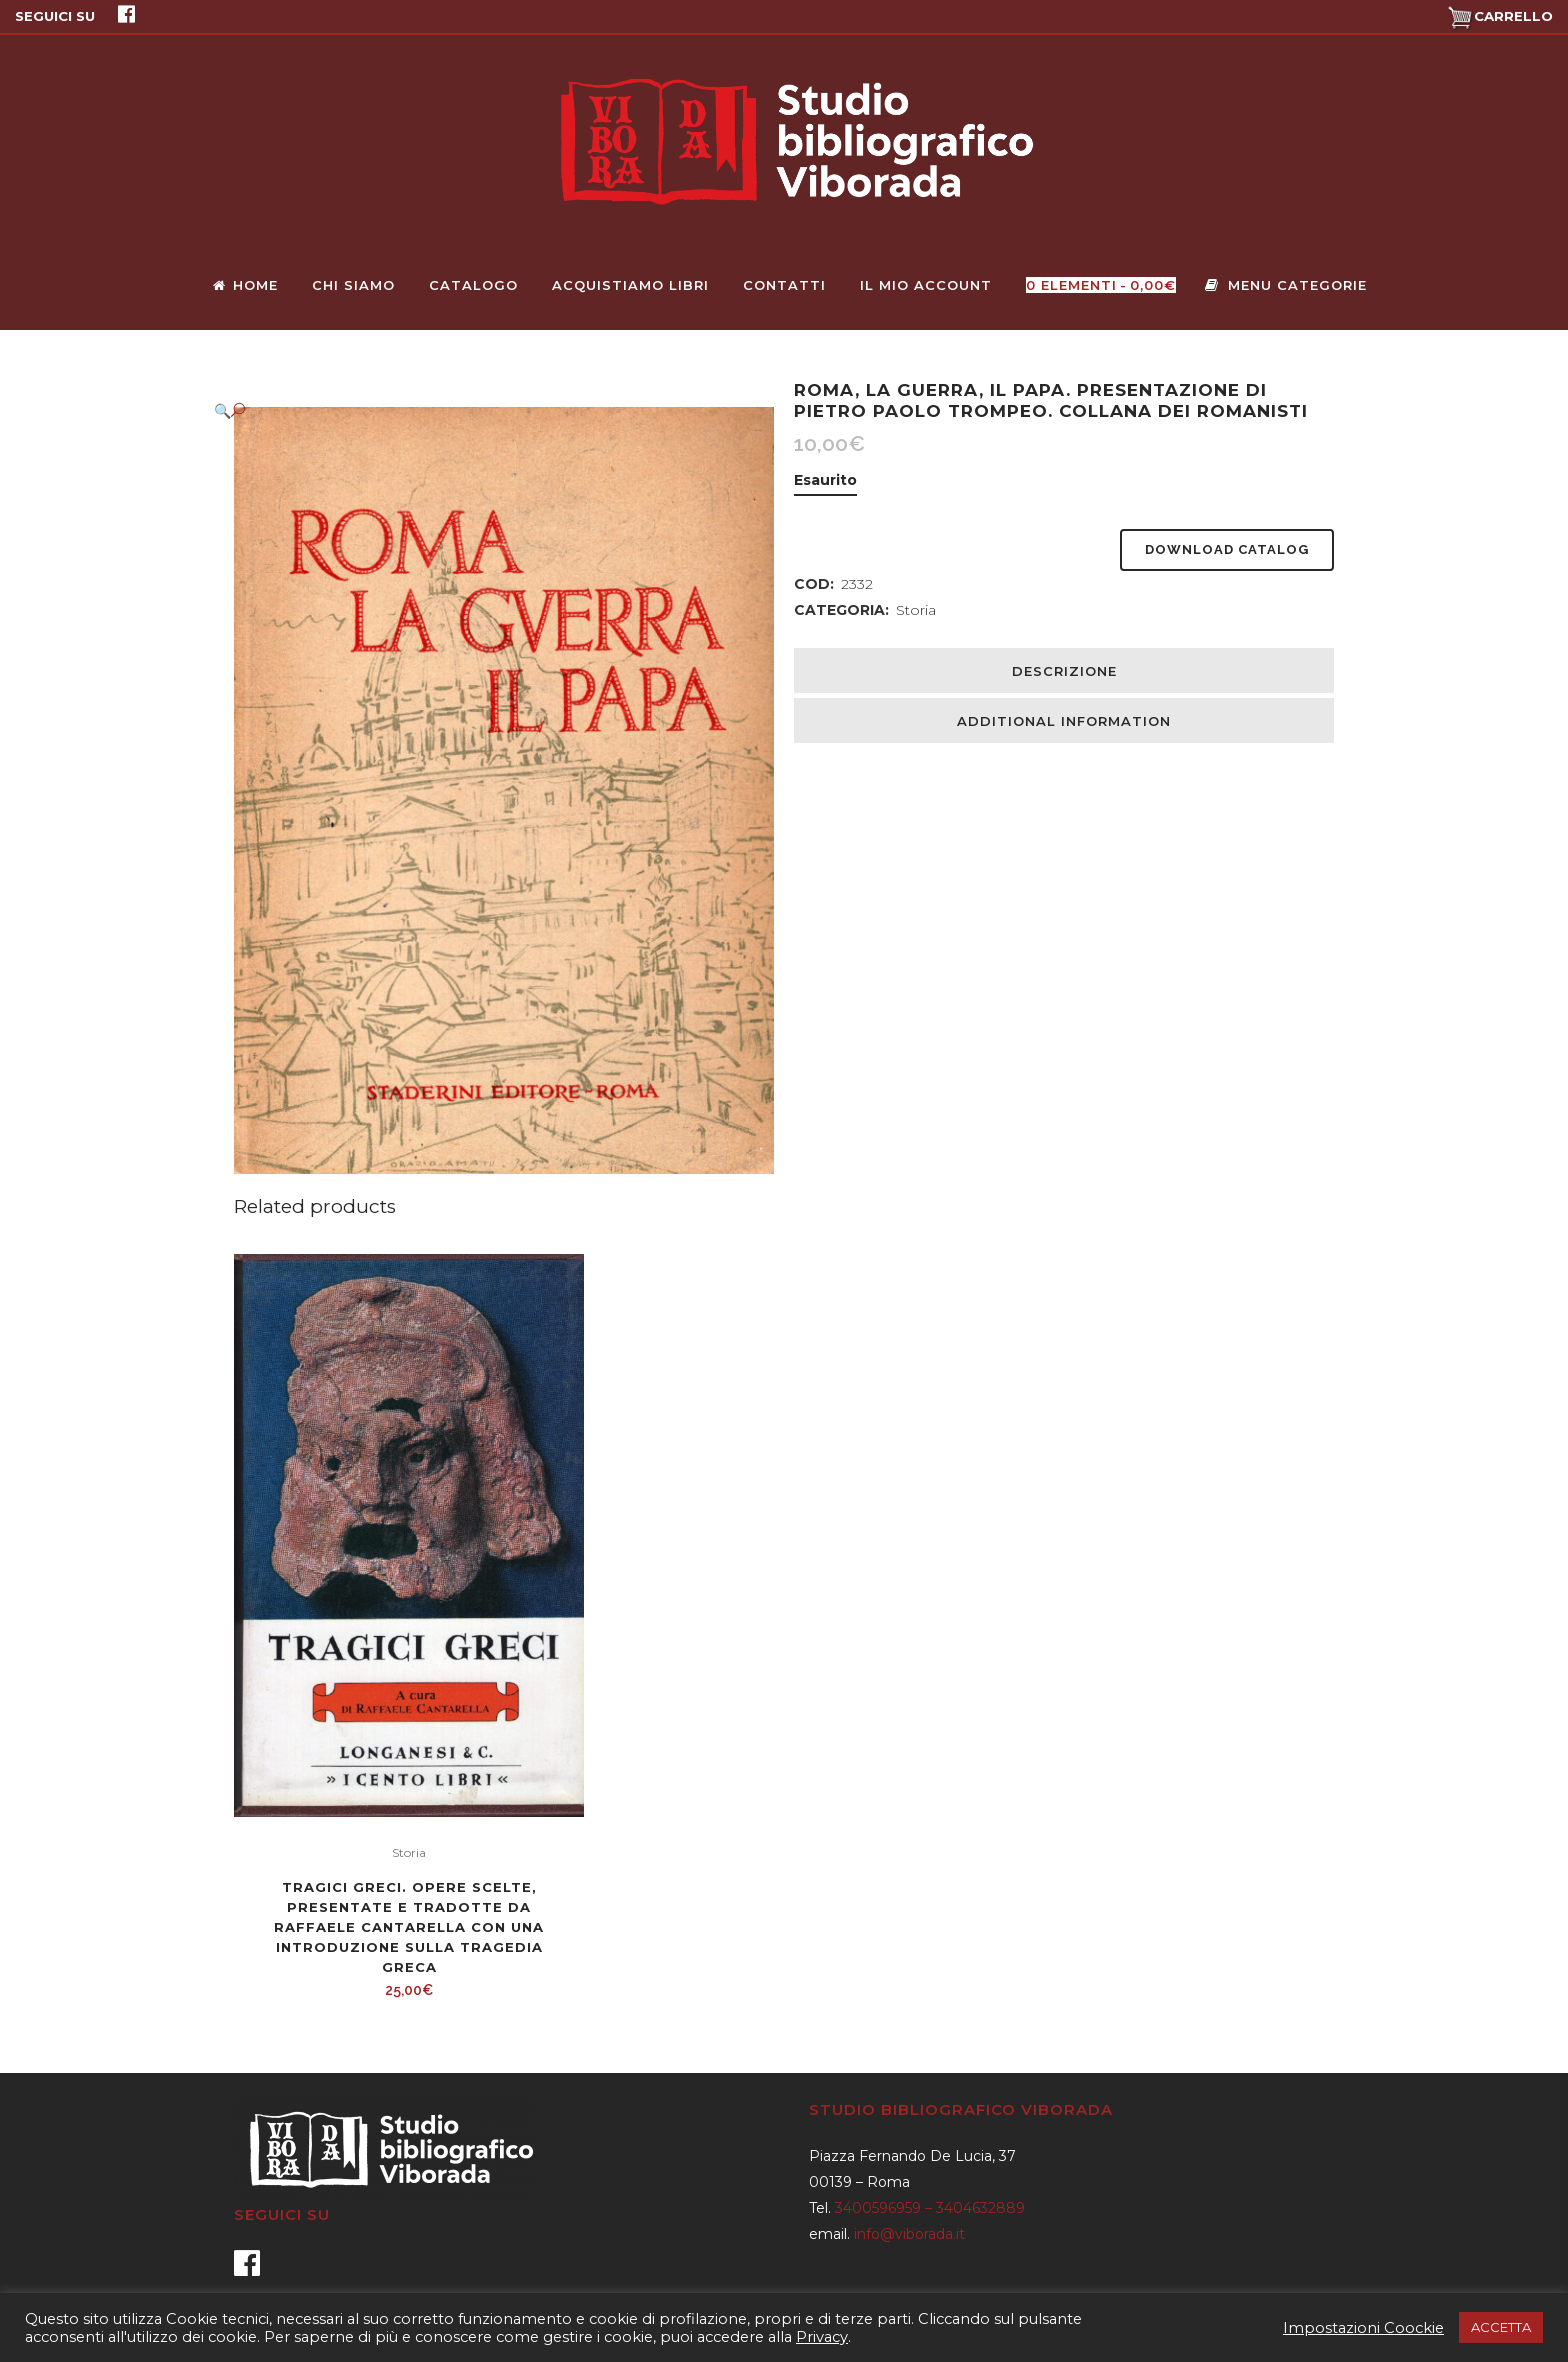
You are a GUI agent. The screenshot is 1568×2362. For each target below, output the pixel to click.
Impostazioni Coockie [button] (1363, 2328)
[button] (484, 410)
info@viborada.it (909, 2234)
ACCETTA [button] (1501, 2327)
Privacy (822, 2337)
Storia (916, 610)
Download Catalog (1227, 549)
